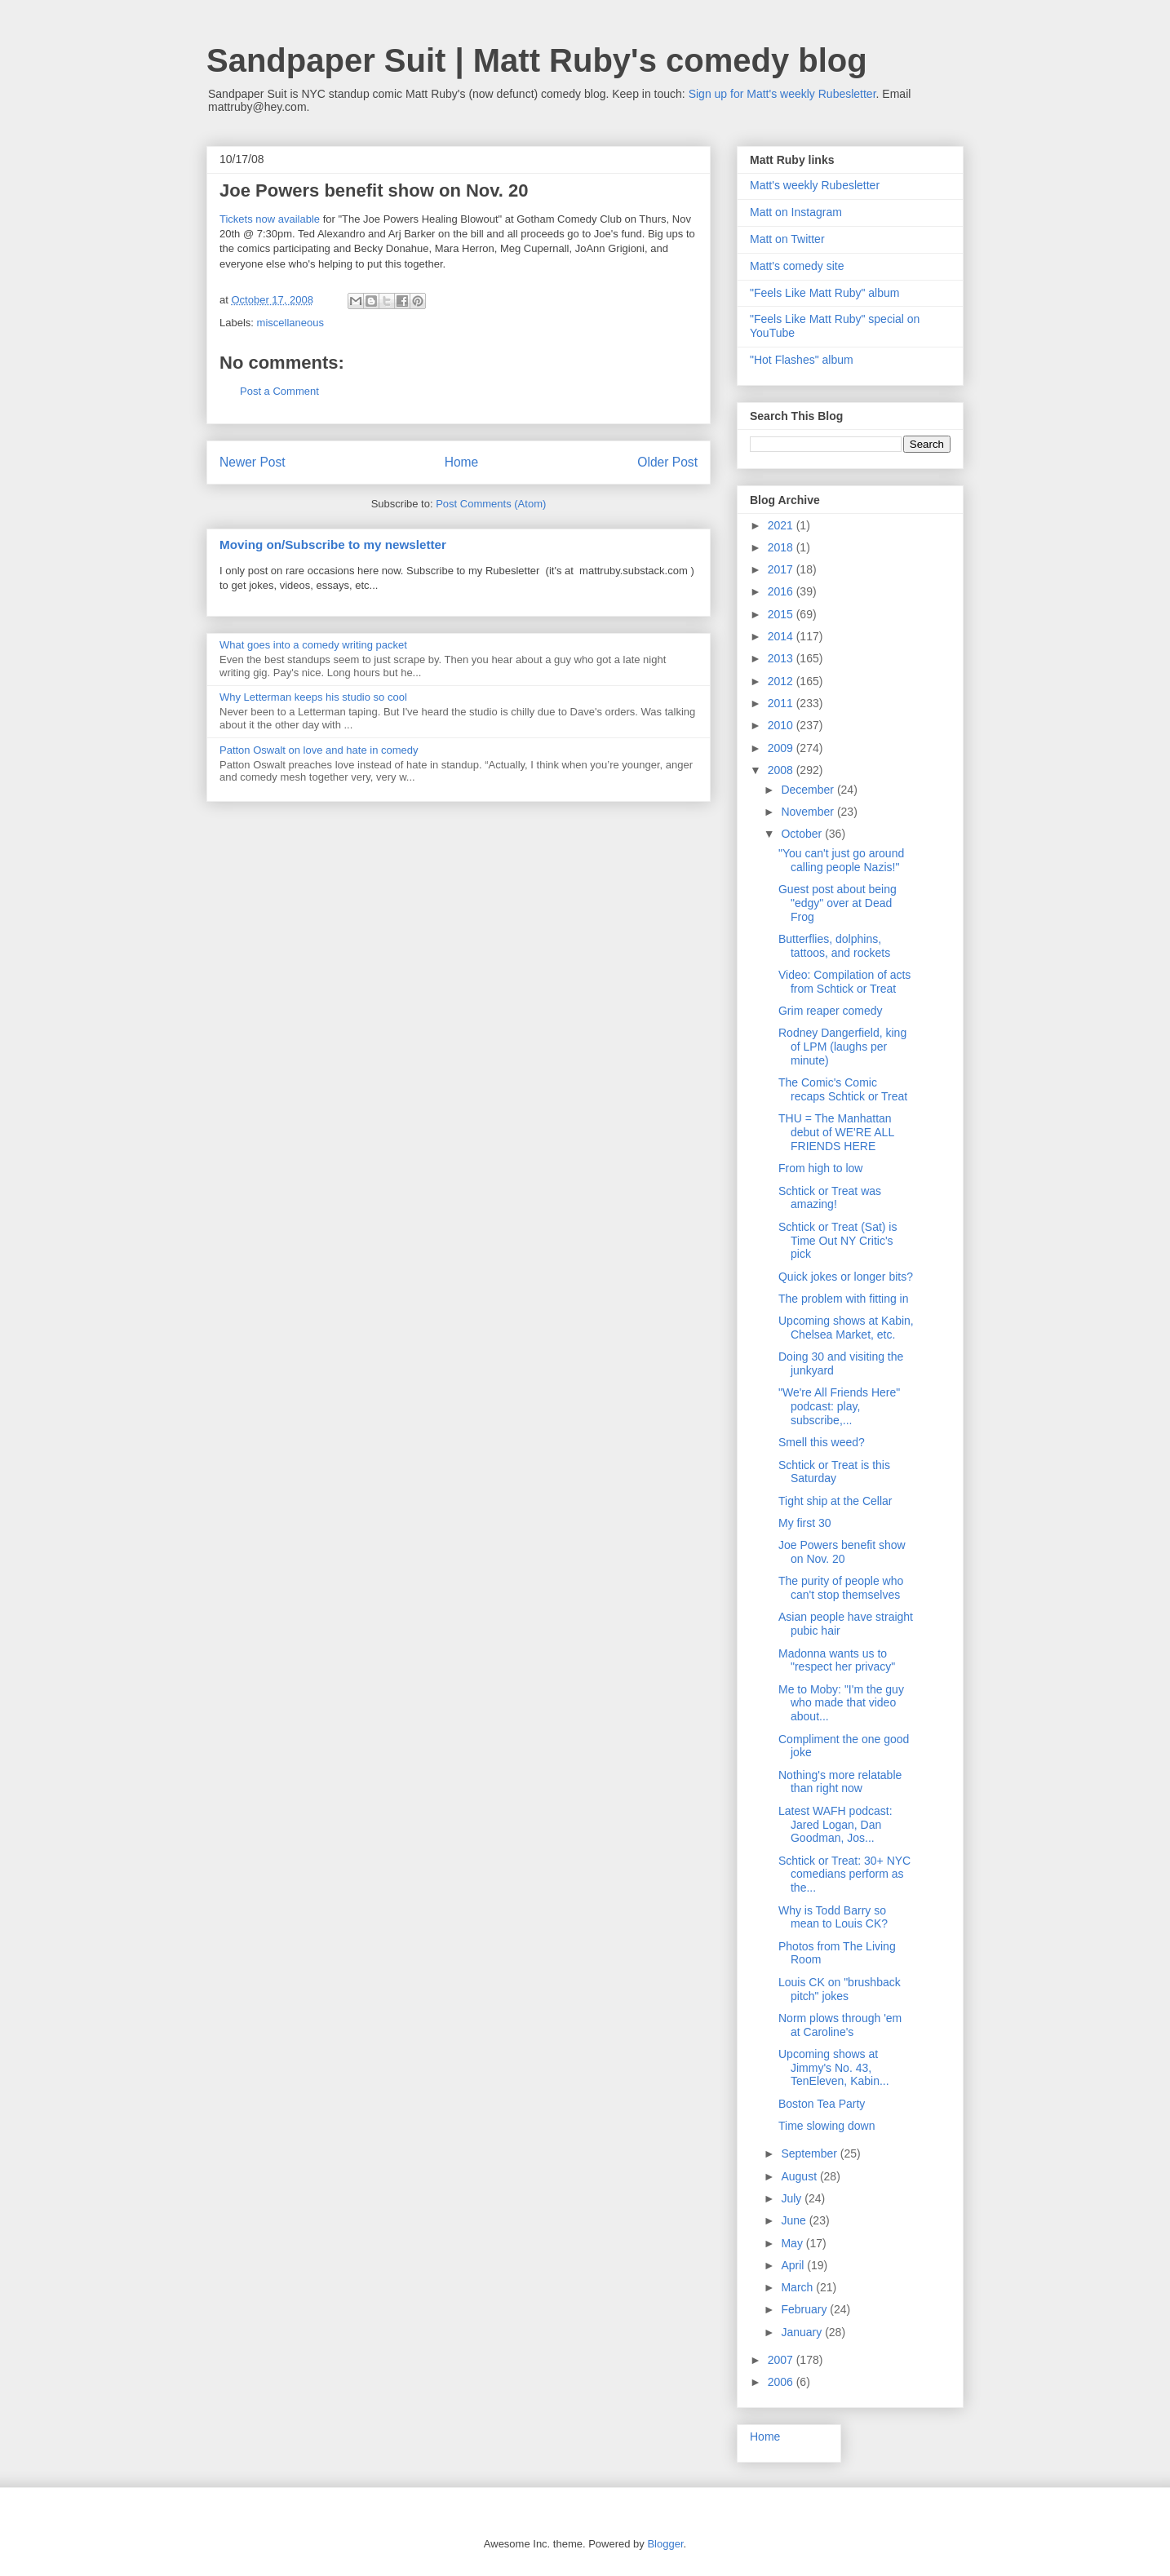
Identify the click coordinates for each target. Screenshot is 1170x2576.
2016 (782, 591)
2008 (782, 770)
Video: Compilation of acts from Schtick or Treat (844, 981)
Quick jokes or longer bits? (845, 1276)
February (805, 2309)
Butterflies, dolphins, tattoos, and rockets (834, 945)
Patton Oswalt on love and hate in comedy (319, 750)
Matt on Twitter (787, 239)
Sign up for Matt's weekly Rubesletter (782, 93)
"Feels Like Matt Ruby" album (824, 292)
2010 (782, 725)
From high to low (820, 1168)
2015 (782, 614)
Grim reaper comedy (830, 1010)
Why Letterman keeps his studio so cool (313, 697)
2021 (782, 525)
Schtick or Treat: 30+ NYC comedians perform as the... (844, 1874)
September (810, 2153)
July (792, 2198)
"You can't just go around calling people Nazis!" (841, 860)
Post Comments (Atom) (491, 504)
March (798, 2287)
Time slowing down (826, 2125)
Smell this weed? (821, 1442)
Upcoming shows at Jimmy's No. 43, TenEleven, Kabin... (833, 2067)
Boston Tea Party (821, 2103)
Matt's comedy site (797, 265)
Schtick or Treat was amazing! (829, 1197)
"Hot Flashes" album (801, 359)
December (808, 789)
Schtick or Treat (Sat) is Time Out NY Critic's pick (837, 1240)
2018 (782, 547)
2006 (782, 2381)
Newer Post (252, 462)
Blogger (665, 2544)
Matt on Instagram (796, 212)
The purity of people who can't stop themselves (840, 1587)
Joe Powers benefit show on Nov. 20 (842, 1551)
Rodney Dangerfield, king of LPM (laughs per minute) (842, 1046)
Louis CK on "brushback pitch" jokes (839, 1989)
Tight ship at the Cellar (835, 1500)
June (795, 2220)
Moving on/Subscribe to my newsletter (332, 544)
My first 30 (804, 1522)
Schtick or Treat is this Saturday (834, 1471)
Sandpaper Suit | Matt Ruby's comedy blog (536, 60)
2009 (782, 748)
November (808, 811)
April (794, 2265)
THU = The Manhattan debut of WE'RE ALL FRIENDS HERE (836, 1132)
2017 (782, 569)
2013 (782, 658)
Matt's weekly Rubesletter (815, 185)
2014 (782, 636)
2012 (782, 681)
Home (462, 462)
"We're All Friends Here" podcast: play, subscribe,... (839, 1406)
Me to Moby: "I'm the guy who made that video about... (841, 1703)
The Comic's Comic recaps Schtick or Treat (842, 1089)
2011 (782, 703)
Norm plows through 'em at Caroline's (840, 2025)
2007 (782, 2359)
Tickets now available (269, 219)
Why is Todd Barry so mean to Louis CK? (833, 1917)
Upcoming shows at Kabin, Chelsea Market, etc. (846, 1327)
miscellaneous (290, 322)
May (793, 2243)
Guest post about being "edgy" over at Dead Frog (837, 903)
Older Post (667, 462)
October (803, 833)
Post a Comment (279, 391)
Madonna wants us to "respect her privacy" (836, 1660)
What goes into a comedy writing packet (313, 645)
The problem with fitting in (843, 1298)
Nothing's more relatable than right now (840, 1781)
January (803, 2332)
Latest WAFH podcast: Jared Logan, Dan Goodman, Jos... (835, 1824)
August (800, 2176)
